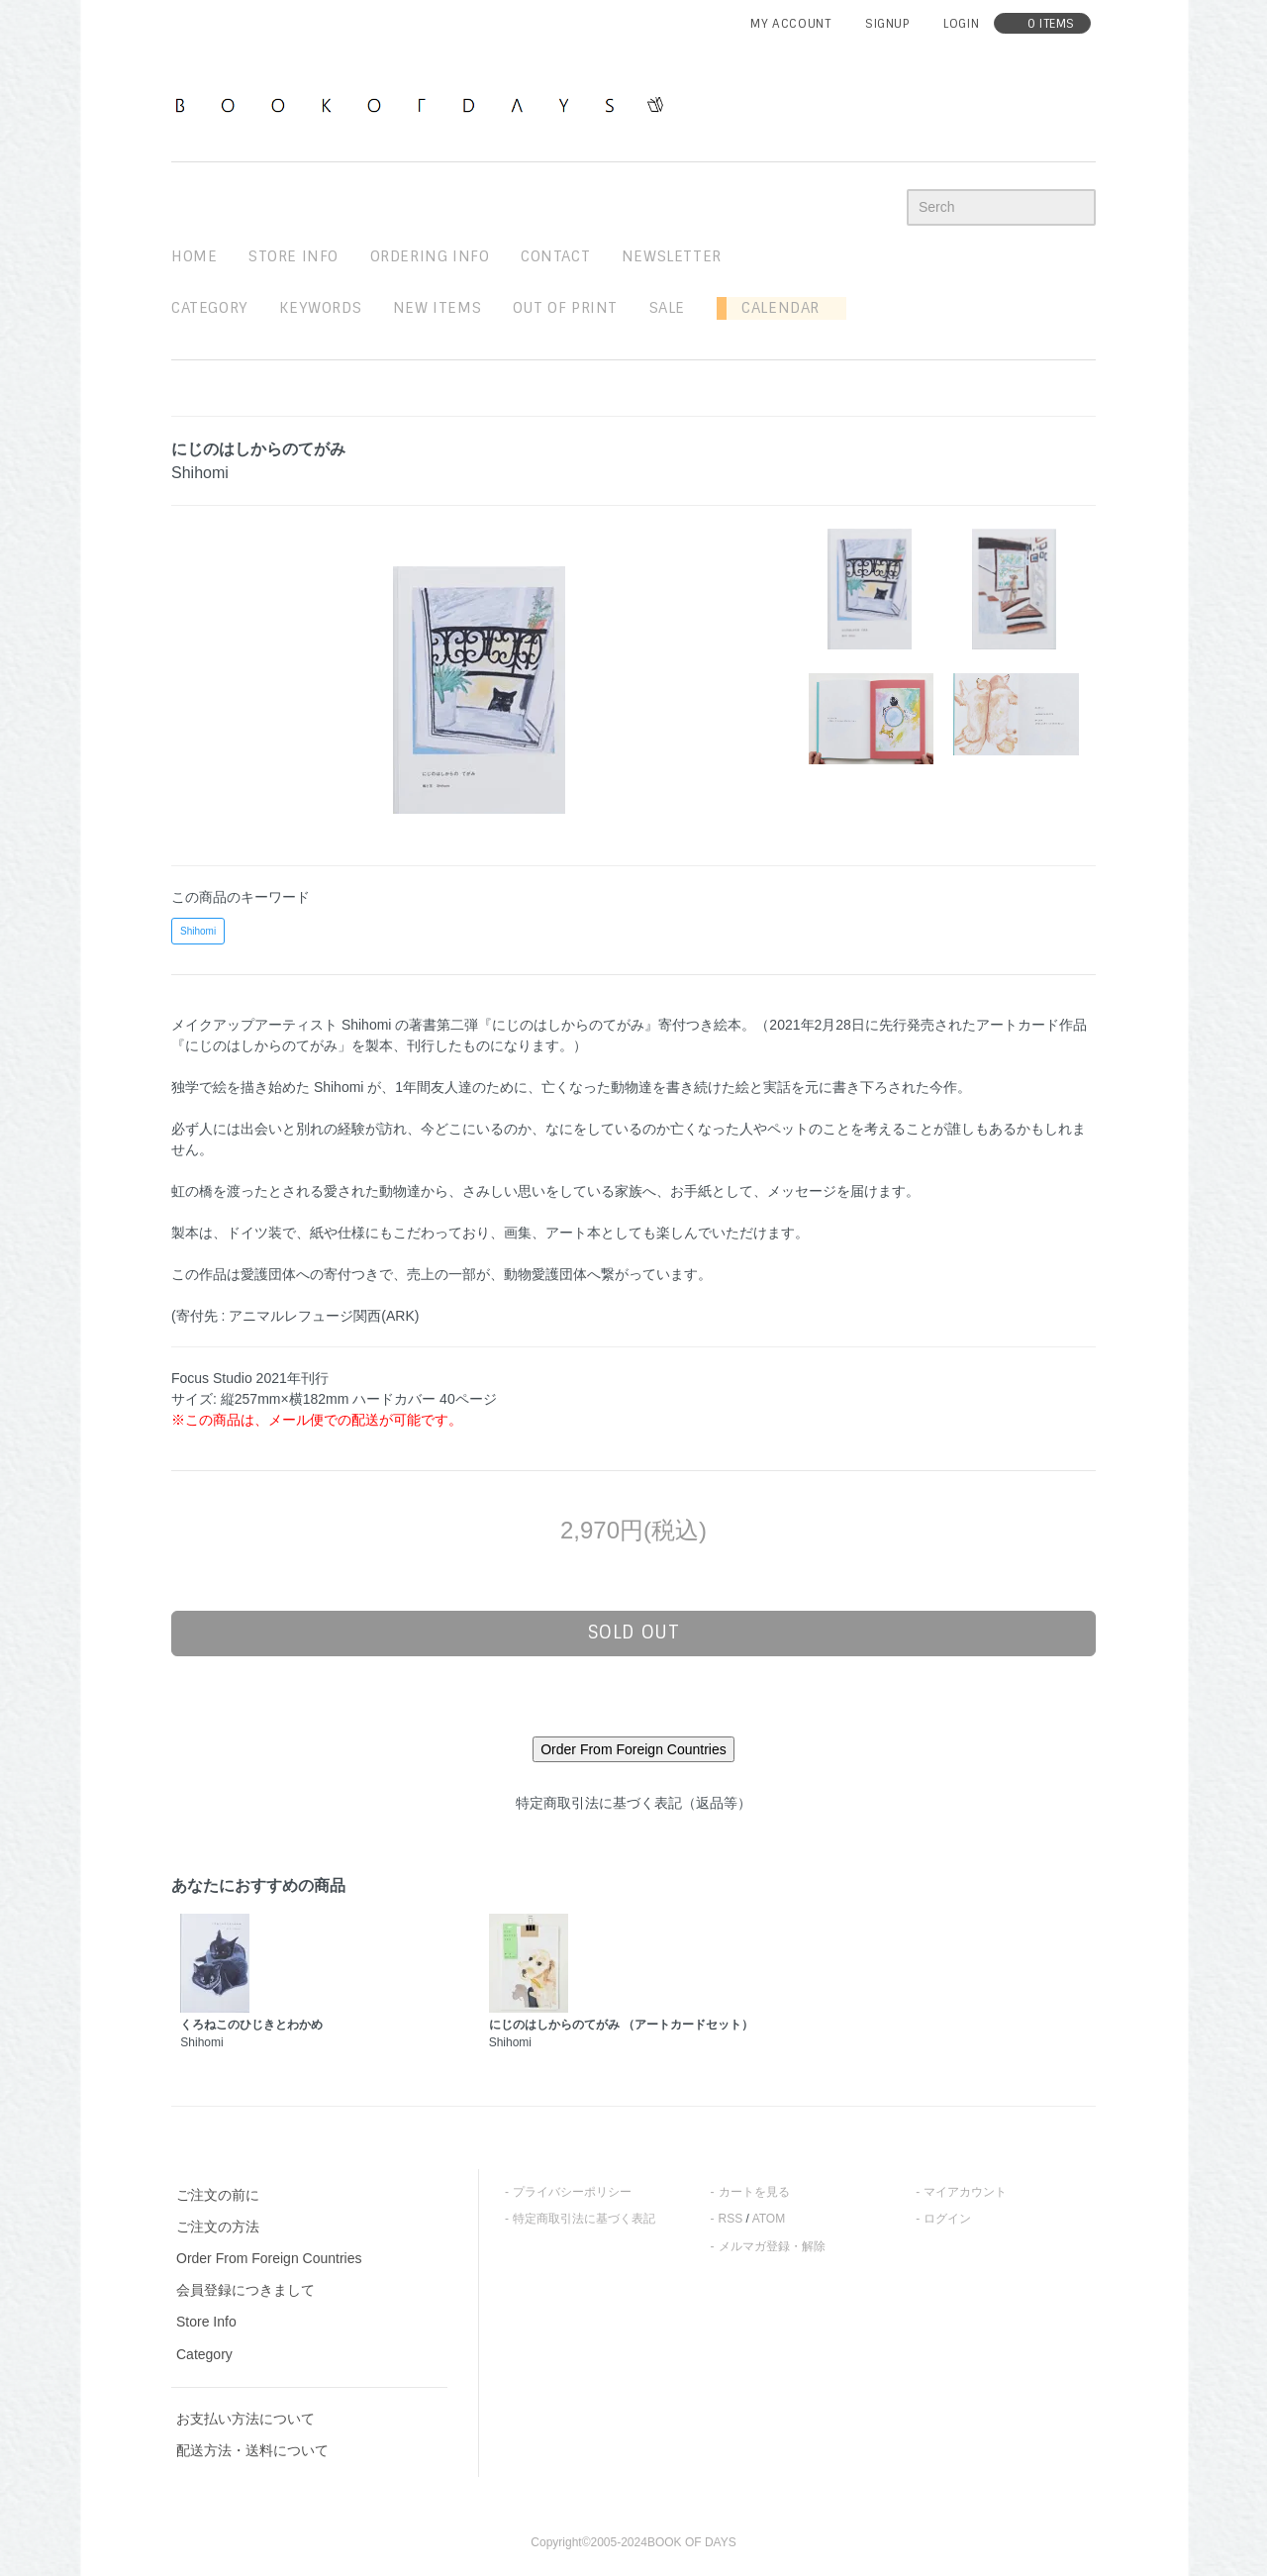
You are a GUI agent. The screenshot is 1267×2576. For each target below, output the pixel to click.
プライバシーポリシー (572, 2192)
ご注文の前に (217, 2195)
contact (555, 256)
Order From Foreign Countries (269, 2258)
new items (437, 308)
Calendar (773, 308)
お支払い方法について (245, 2419)
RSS (731, 2219)
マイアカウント (965, 2192)
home (194, 256)
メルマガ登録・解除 (772, 2246)
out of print (565, 308)
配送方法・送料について (252, 2450)
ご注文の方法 (217, 2226)
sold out (634, 1632)
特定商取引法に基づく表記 (584, 2219)
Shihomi (198, 931)
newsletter (672, 256)
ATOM (769, 2219)
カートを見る (754, 2192)
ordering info (430, 256)
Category (209, 308)
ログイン (947, 2219)
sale (667, 308)
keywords (320, 308)
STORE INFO (293, 256)
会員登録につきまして (245, 2290)
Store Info (206, 2321)
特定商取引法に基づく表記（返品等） (633, 1803)
